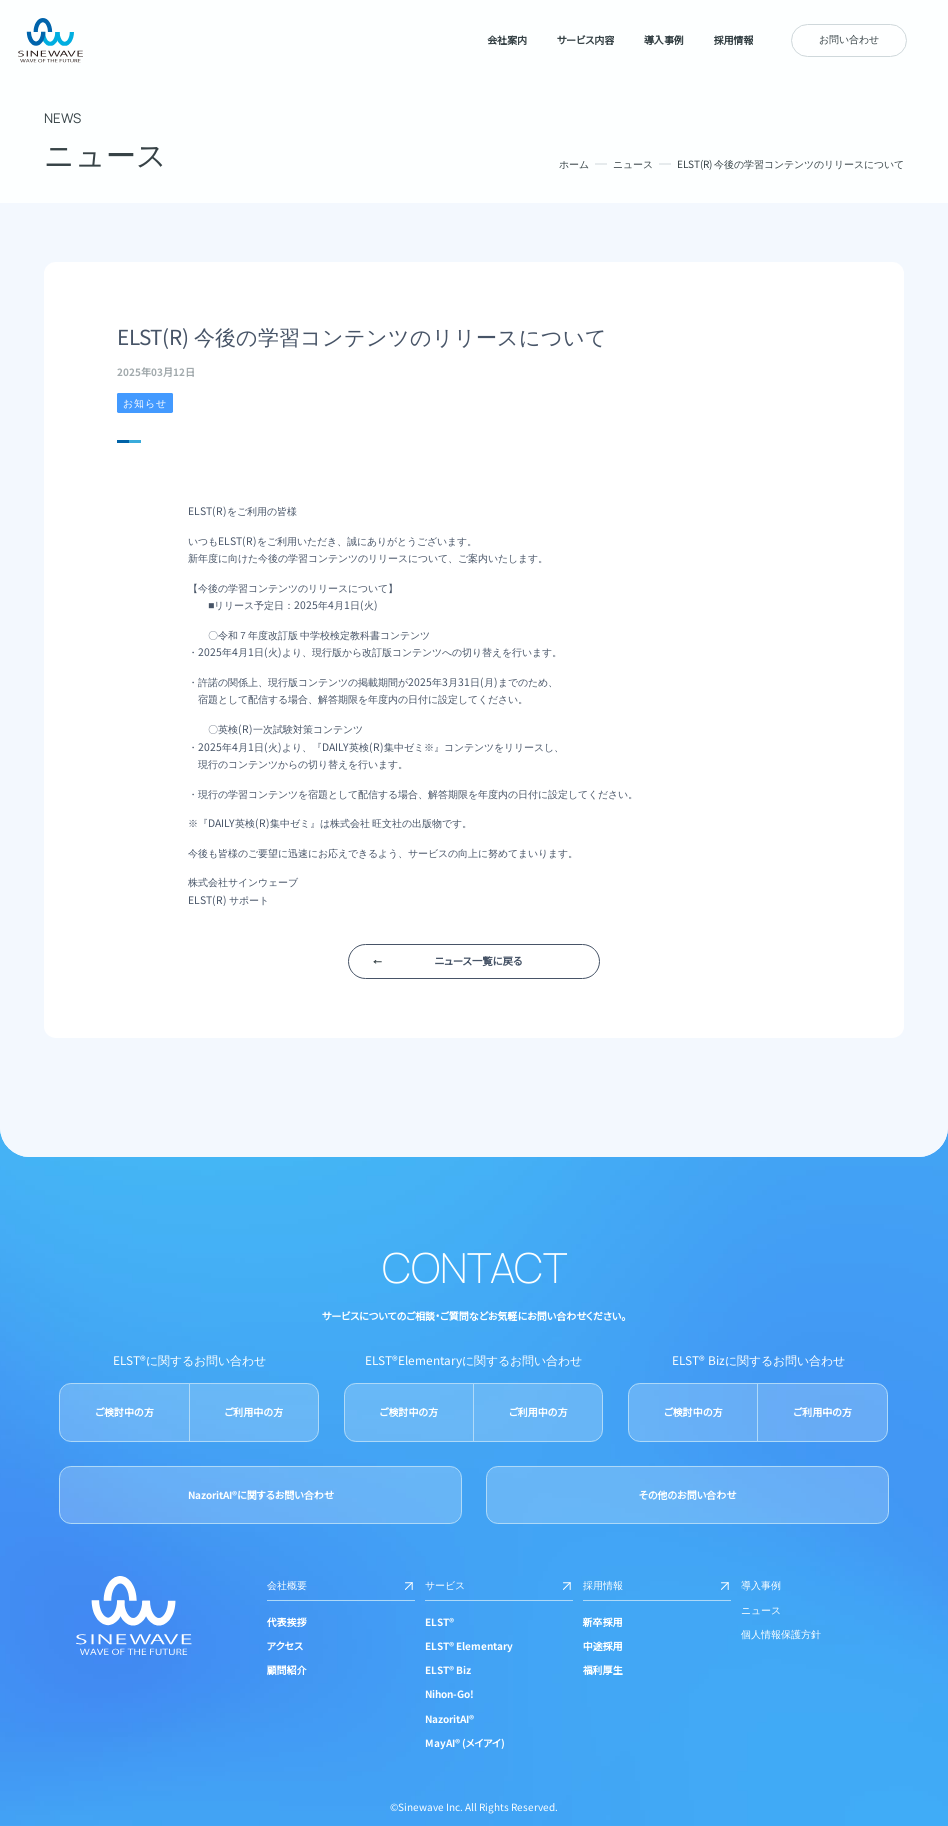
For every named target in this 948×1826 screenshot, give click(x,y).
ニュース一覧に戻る (479, 960)
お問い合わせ (849, 38)
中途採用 (603, 1645)
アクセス (285, 1645)
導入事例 (761, 1584)
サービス (499, 1584)
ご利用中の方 (254, 1411)
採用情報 (657, 1584)
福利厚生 (603, 1669)
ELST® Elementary (469, 1645)
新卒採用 (603, 1621)
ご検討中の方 (124, 1411)
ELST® (439, 1621)
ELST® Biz (448, 1669)
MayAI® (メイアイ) (465, 1742)
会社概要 (341, 1584)
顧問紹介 (287, 1669)
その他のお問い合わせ (687, 1494)
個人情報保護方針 (781, 1633)
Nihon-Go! (449, 1693)
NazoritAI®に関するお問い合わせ (260, 1494)
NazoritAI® (449, 1718)
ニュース (633, 163)
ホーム (574, 163)
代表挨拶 (287, 1621)
